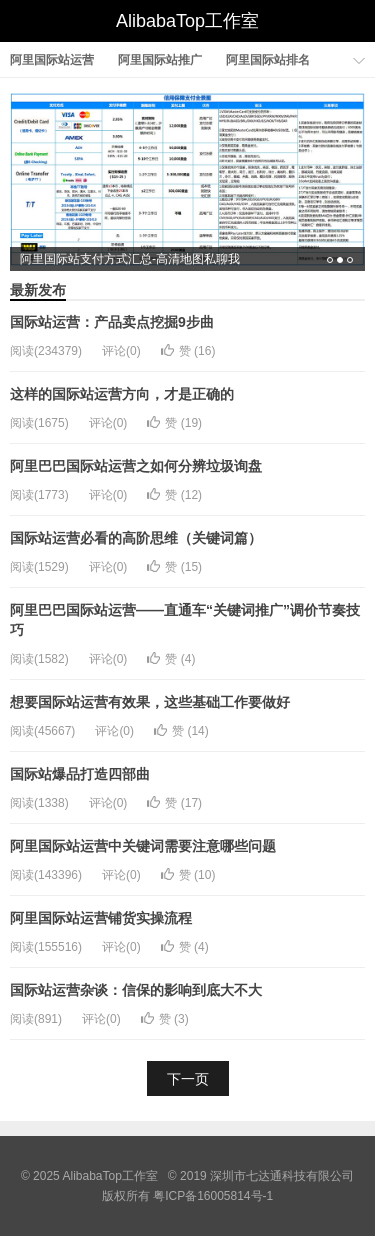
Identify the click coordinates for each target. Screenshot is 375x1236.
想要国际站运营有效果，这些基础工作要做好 (150, 702)
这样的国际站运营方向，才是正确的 (122, 394)
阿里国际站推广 (160, 60)
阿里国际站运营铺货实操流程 (101, 918)
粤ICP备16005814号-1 (213, 1196)
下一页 (188, 1079)
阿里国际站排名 (268, 60)
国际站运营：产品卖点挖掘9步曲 (112, 322)
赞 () (188, 351)
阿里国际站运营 (52, 60)
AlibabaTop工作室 (187, 21)
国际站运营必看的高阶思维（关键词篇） (136, 538)
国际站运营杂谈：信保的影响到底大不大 (136, 990)
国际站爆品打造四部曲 (80, 774)
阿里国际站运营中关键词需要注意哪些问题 (143, 846)
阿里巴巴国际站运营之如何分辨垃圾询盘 (136, 466)
